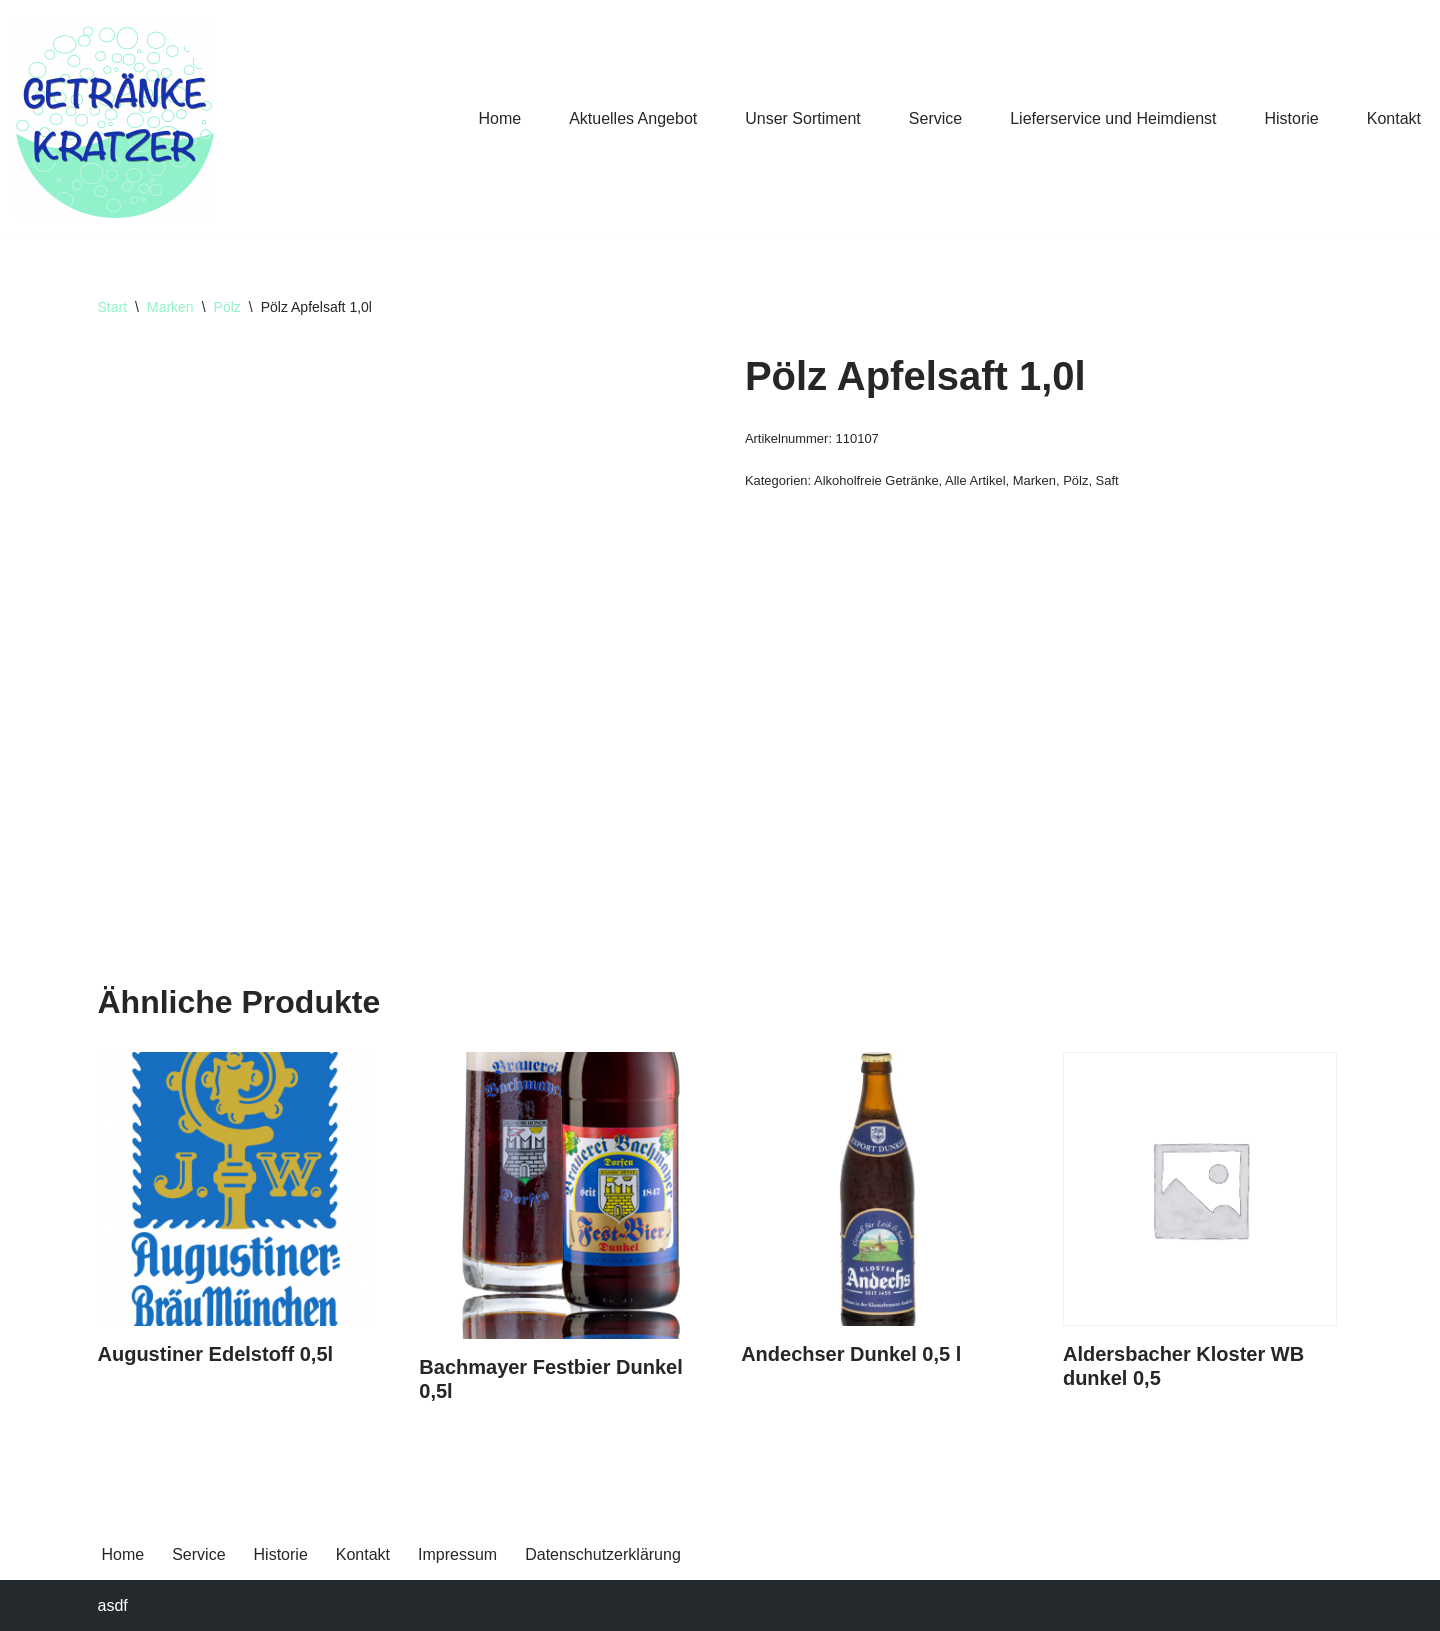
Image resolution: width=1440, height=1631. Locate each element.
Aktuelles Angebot (633, 118)
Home (499, 118)
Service (935, 118)
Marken (170, 307)
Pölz (227, 307)
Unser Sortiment (803, 118)
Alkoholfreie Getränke (876, 480)
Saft (1107, 480)
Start (113, 307)
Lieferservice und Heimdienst (1113, 118)
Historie (1292, 118)
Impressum (457, 1554)
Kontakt (1394, 118)
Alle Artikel (975, 480)
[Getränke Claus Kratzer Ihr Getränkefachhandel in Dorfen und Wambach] (115, 118)
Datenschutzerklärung (603, 1554)
